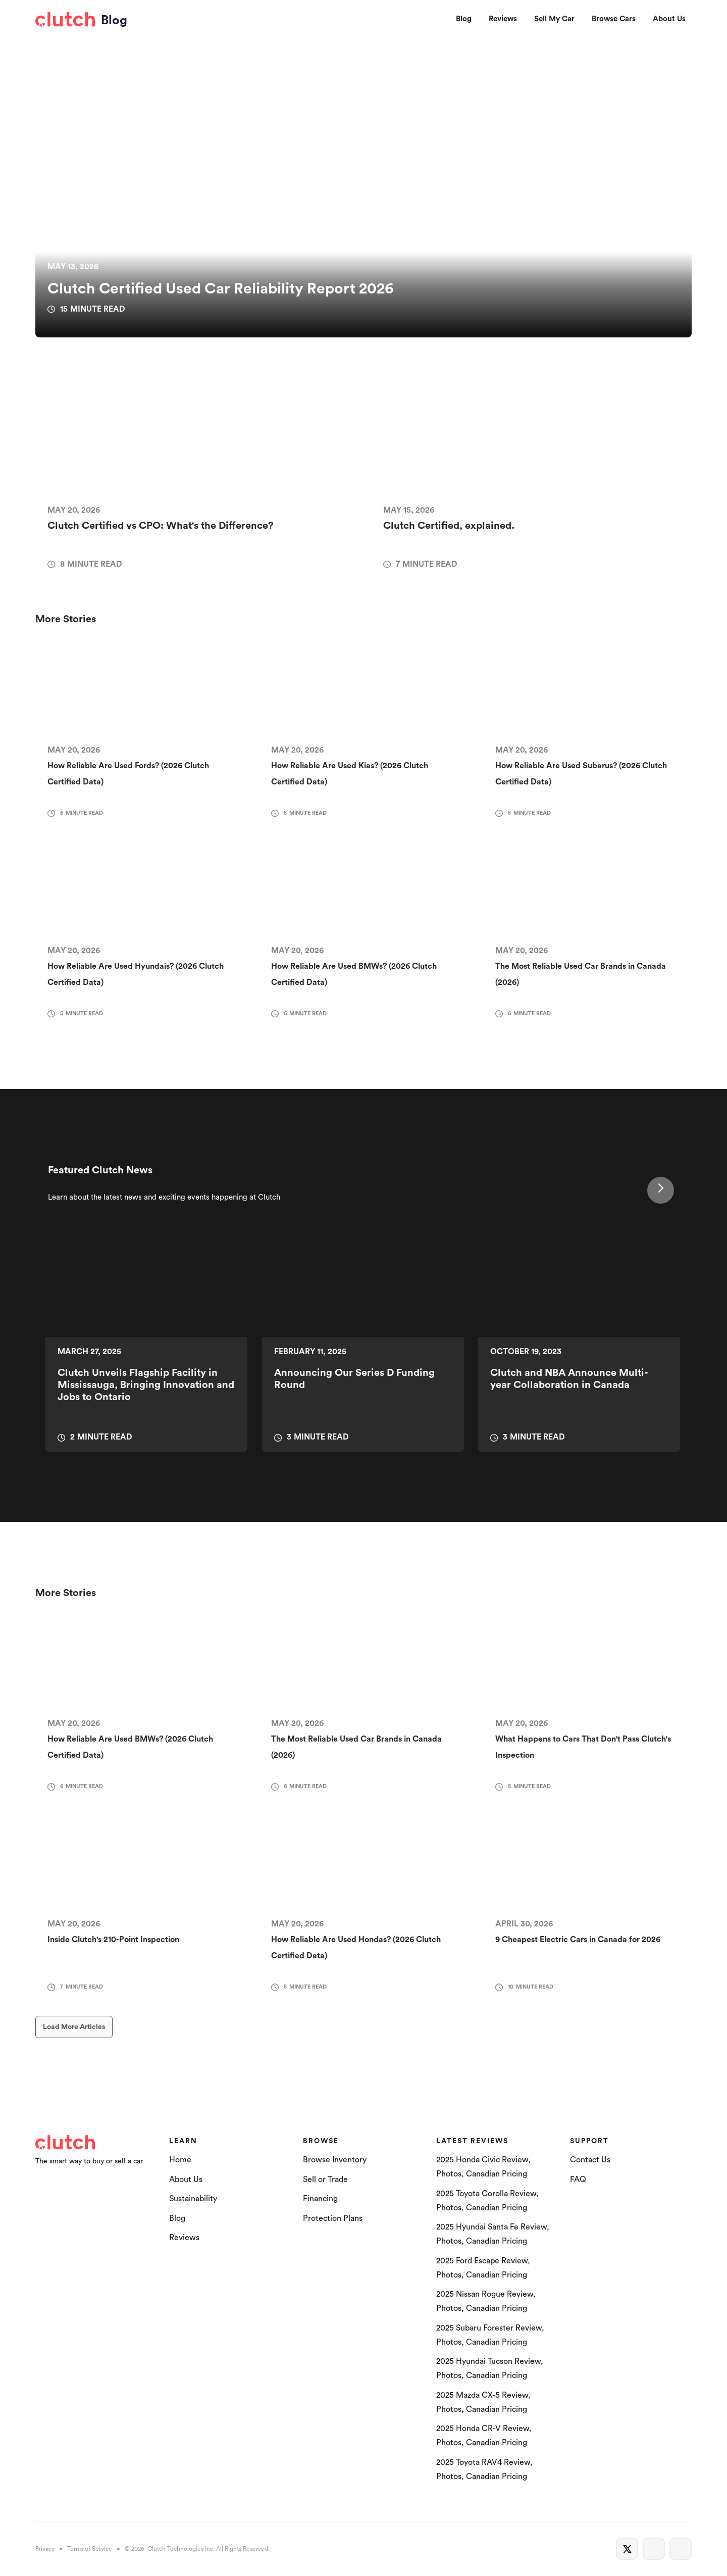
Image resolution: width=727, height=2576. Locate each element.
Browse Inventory (335, 2160)
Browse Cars (614, 19)
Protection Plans (332, 2218)
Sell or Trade (325, 2179)
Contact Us (590, 2160)
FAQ (578, 2179)
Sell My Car (554, 19)
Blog (464, 19)
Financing (320, 2199)
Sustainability (193, 2199)
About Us (669, 19)
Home (180, 2160)
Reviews (503, 19)
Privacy (45, 2549)
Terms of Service (89, 2549)
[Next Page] (660, 1190)
